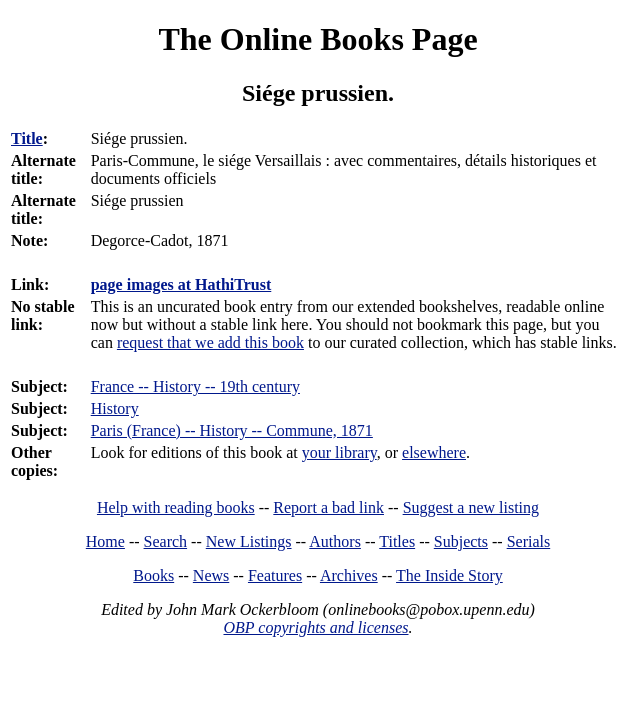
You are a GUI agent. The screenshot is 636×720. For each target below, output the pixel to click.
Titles (397, 541)
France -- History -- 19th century (195, 386)
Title (27, 138)
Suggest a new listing (471, 507)
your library (339, 452)
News (211, 575)
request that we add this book (210, 342)
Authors (335, 541)
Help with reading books (176, 507)
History (115, 408)
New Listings (249, 541)
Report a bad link (328, 507)
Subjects (461, 541)
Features (275, 575)
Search (166, 541)
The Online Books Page (317, 39)
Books (153, 575)
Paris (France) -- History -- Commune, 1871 (232, 430)
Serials (529, 541)
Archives (349, 575)
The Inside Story (449, 575)
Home (105, 541)
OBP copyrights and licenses (315, 627)
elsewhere (434, 452)
